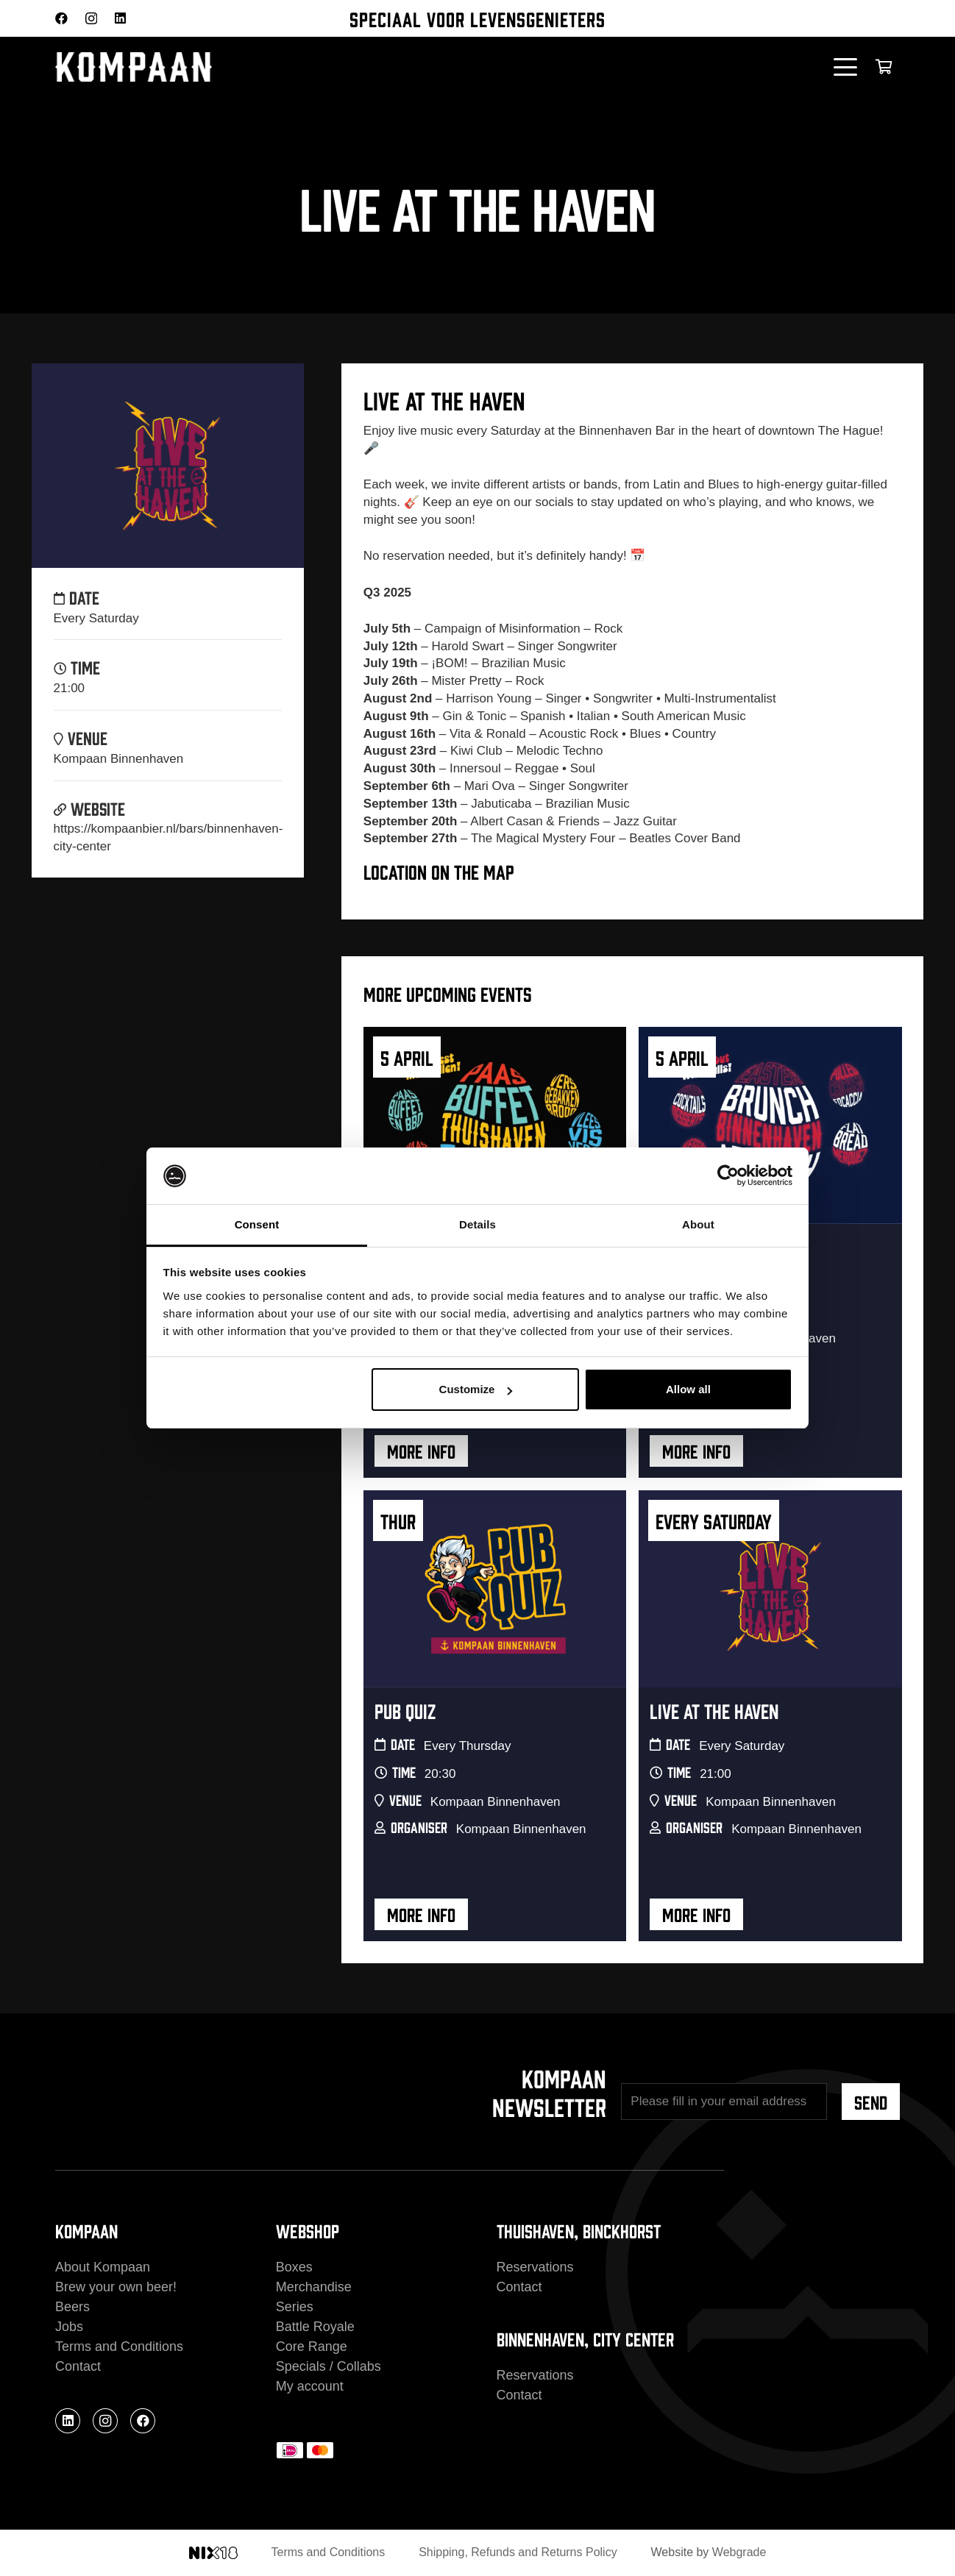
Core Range (311, 2346)
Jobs (69, 2326)
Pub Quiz (405, 1709)
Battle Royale (315, 2326)
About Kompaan (102, 2267)
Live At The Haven (714, 1709)
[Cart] (883, 67)
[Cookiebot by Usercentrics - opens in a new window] (728, 1176)
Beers (72, 2306)
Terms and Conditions (119, 2346)
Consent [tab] (257, 1224)
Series (294, 2306)
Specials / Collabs (328, 2366)
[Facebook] (61, 18)
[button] (845, 67)
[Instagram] (91, 19)
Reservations (535, 2267)
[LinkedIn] (120, 18)
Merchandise (314, 2287)
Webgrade (739, 2552)
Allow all (688, 1389)
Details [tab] (477, 1224)
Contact (78, 2366)
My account (310, 2386)
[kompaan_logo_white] (202, 67)
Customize (476, 1389)
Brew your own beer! (116, 2287)
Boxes (294, 2267)
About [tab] (698, 1224)
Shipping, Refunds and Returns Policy (518, 2552)
